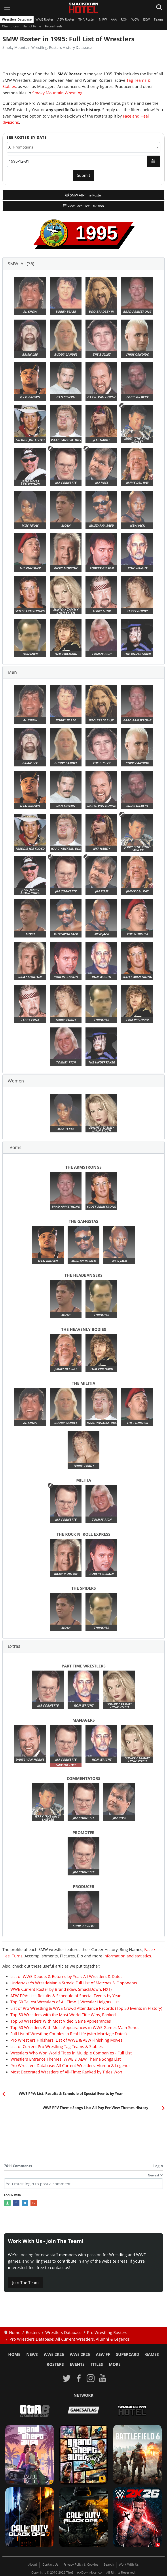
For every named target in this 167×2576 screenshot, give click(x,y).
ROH (124, 19)
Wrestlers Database (17, 19)
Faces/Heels (54, 26)
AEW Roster (65, 19)
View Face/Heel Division (83, 206)
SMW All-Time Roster (83, 195)
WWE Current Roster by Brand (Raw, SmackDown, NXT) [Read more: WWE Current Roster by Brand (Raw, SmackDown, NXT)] (61, 1989)
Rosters (55, 2364)
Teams (158, 19)
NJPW (103, 19)
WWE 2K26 (54, 2354)
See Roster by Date (27, 137)
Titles (97, 2364)
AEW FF (103, 2354)
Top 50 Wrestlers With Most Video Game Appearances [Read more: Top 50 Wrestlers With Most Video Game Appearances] (60, 2021)
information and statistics (127, 1956)
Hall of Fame (32, 26)
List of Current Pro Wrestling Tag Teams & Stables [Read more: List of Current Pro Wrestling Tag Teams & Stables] (56, 2046)
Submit (83, 175)
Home (14, 2354)
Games (152, 2354)
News (32, 2354)
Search (109, 2564)
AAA (114, 19)
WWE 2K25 (80, 2354)
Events (77, 2364)
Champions (10, 26)
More (115, 2364)
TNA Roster (86, 19)
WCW (135, 19)
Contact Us (50, 2564)
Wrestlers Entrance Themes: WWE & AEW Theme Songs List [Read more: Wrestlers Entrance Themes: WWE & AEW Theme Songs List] (65, 2059)
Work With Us (129, 2564)
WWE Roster (44, 19)
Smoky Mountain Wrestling (57, 92)
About (32, 2564)
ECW (146, 19)
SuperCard (127, 2354)
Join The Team (25, 2282)
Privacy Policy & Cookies (80, 2564)
